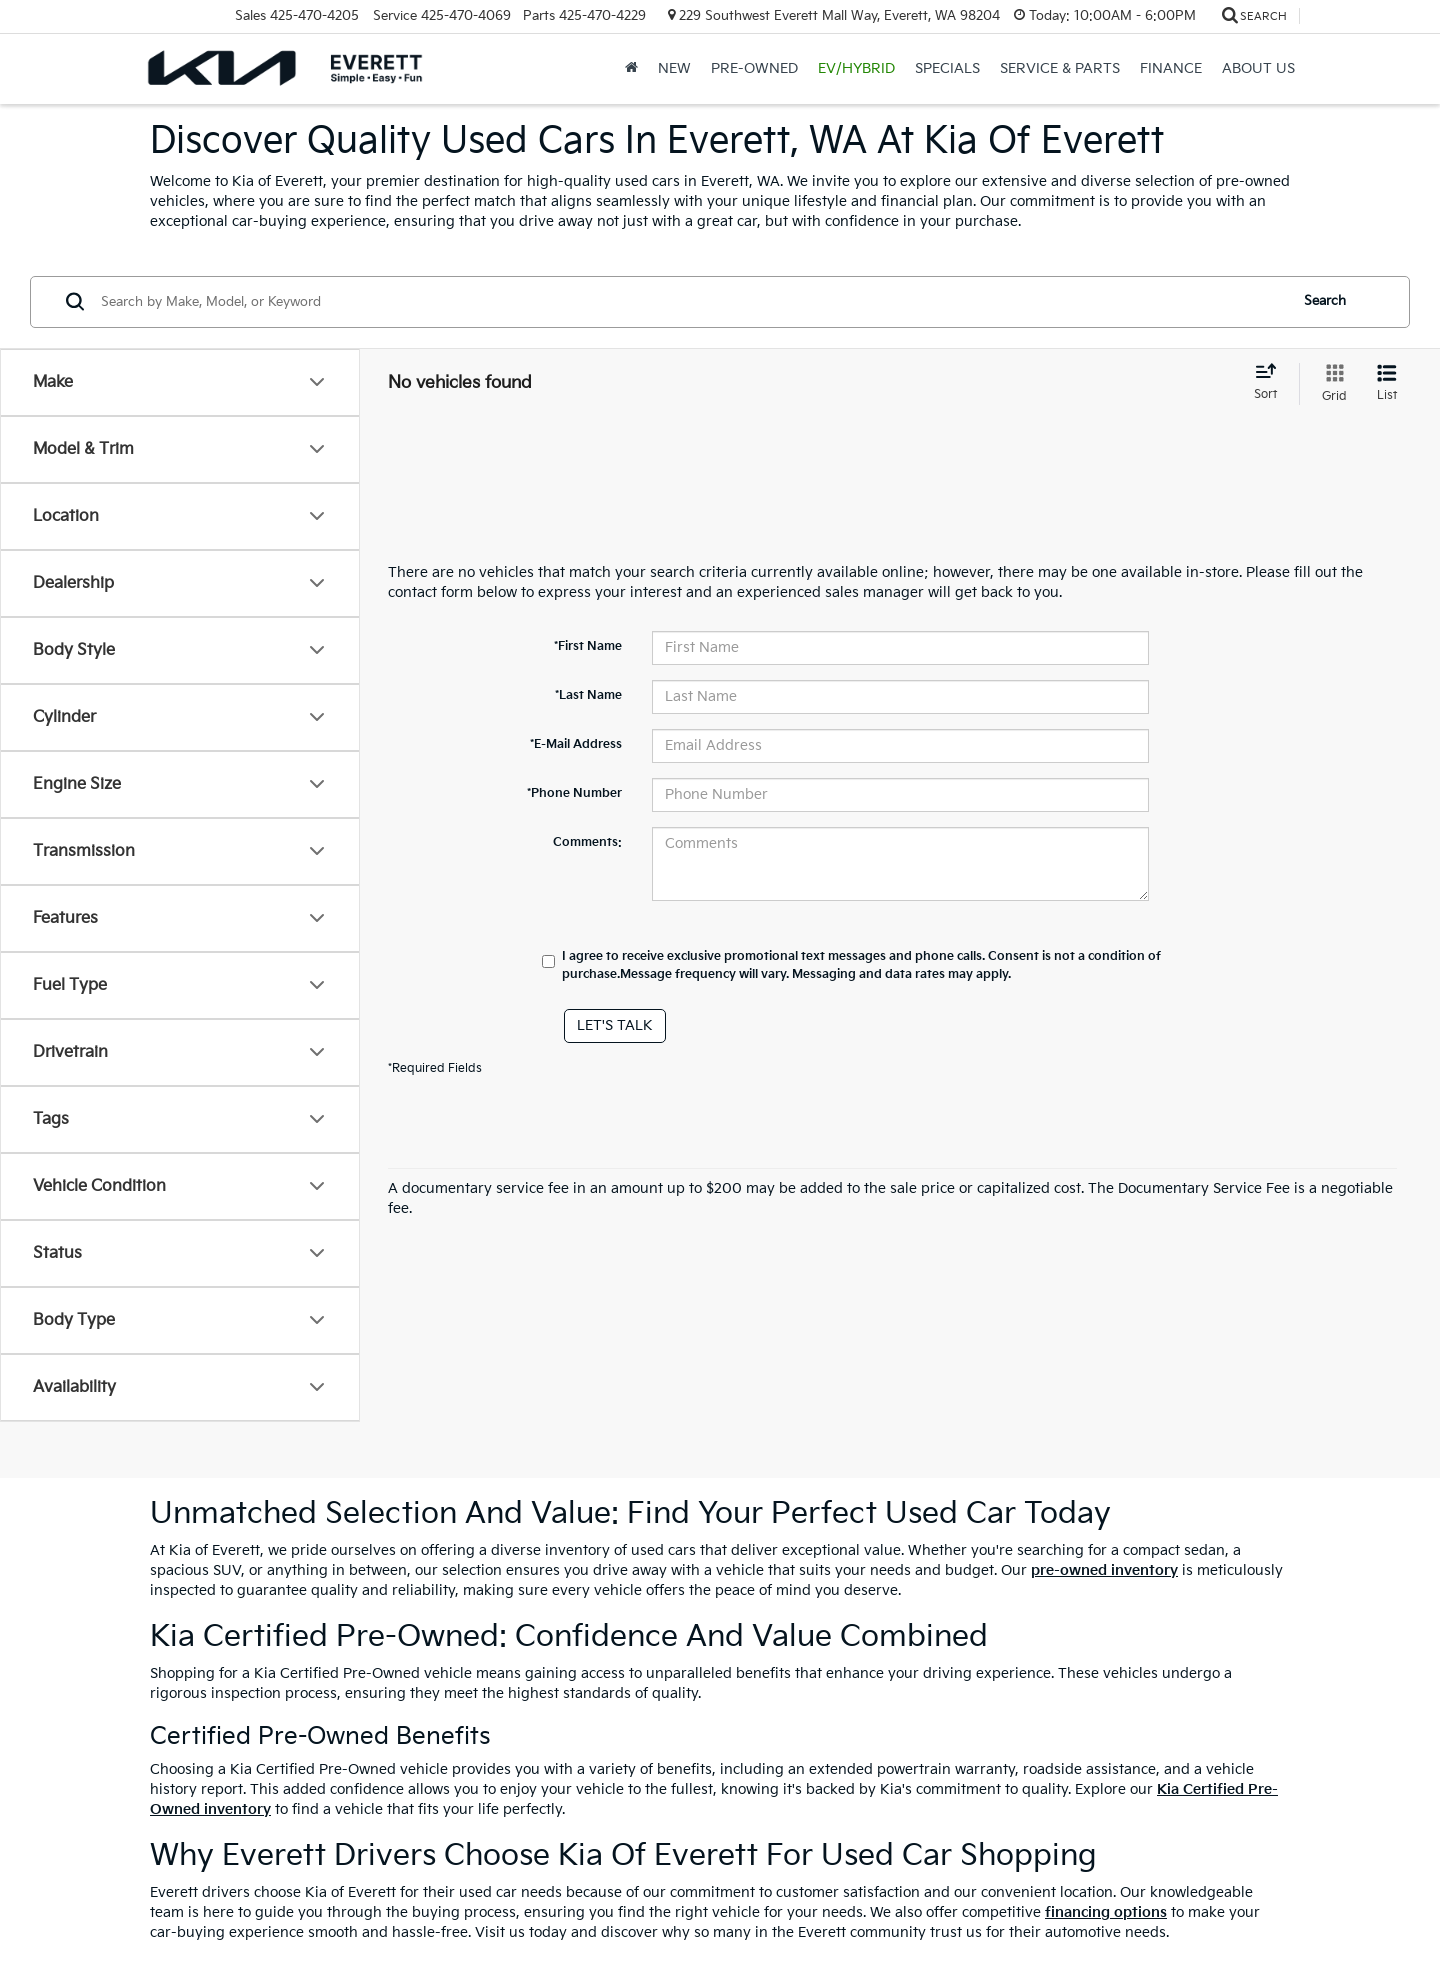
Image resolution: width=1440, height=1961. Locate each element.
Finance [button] (1171, 68)
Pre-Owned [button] (754, 68)
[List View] (1387, 384)
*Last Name (588, 695)
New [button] (674, 68)
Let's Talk (615, 1025)
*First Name (588, 646)
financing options (1106, 1912)
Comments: (587, 842)
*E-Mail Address (576, 744)
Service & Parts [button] (1060, 68)
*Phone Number (574, 793)
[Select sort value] (1271, 383)
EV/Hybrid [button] (856, 68)
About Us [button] (1258, 68)
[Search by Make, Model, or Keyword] (691, 302)
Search (1325, 301)
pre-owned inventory (1104, 1570)
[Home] (631, 69)
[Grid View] (1330, 384)
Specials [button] (947, 68)
